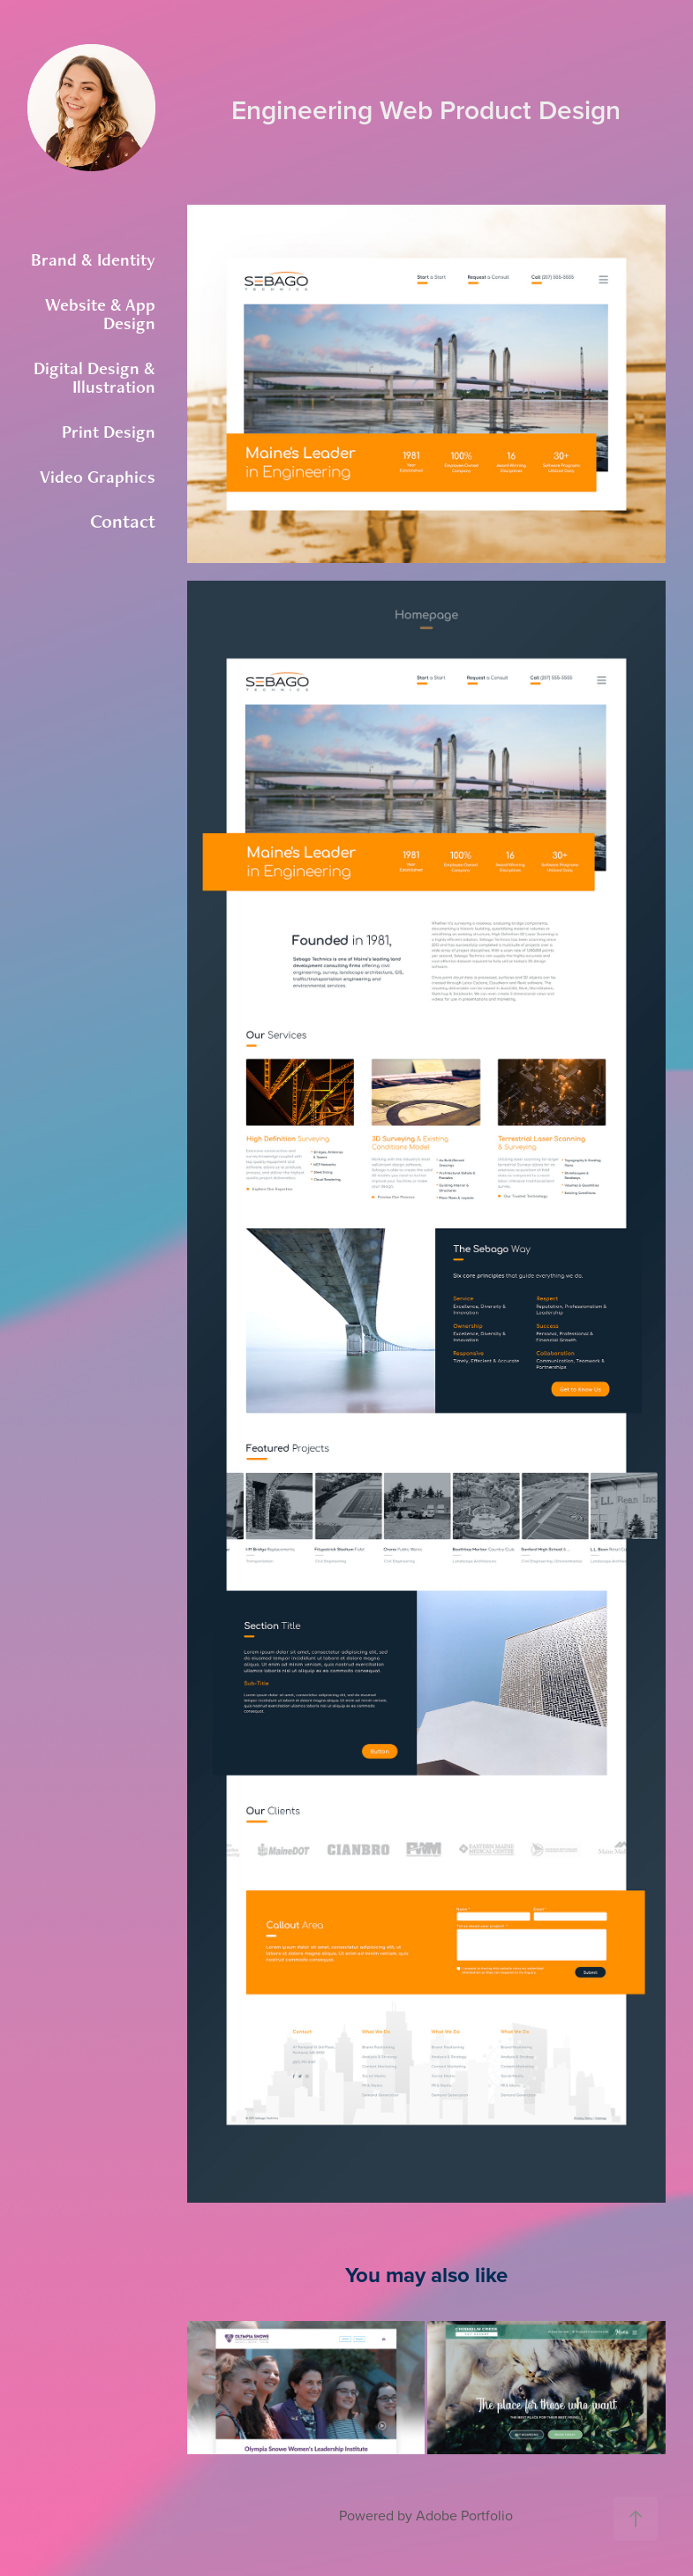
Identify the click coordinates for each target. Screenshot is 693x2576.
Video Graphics (97, 476)
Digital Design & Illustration (94, 377)
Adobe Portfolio (464, 2515)
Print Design (108, 431)
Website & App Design (100, 313)
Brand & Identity (93, 259)
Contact (122, 521)
